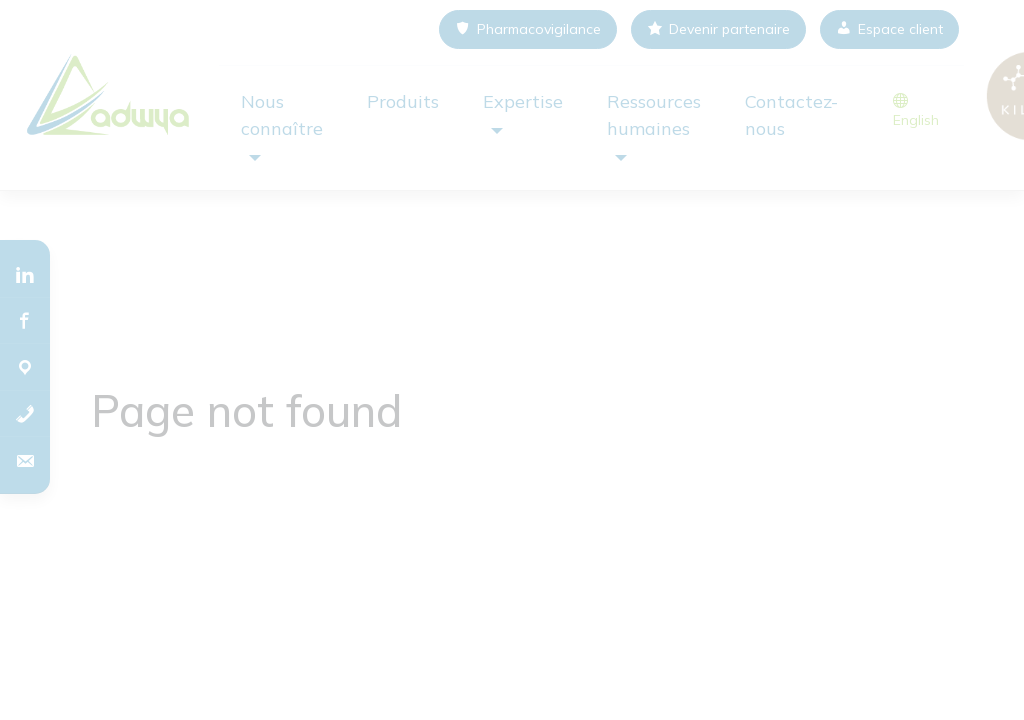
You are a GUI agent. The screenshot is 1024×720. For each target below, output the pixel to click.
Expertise (523, 101)
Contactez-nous (791, 115)
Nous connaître (282, 115)
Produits (403, 101)
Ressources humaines (654, 115)
